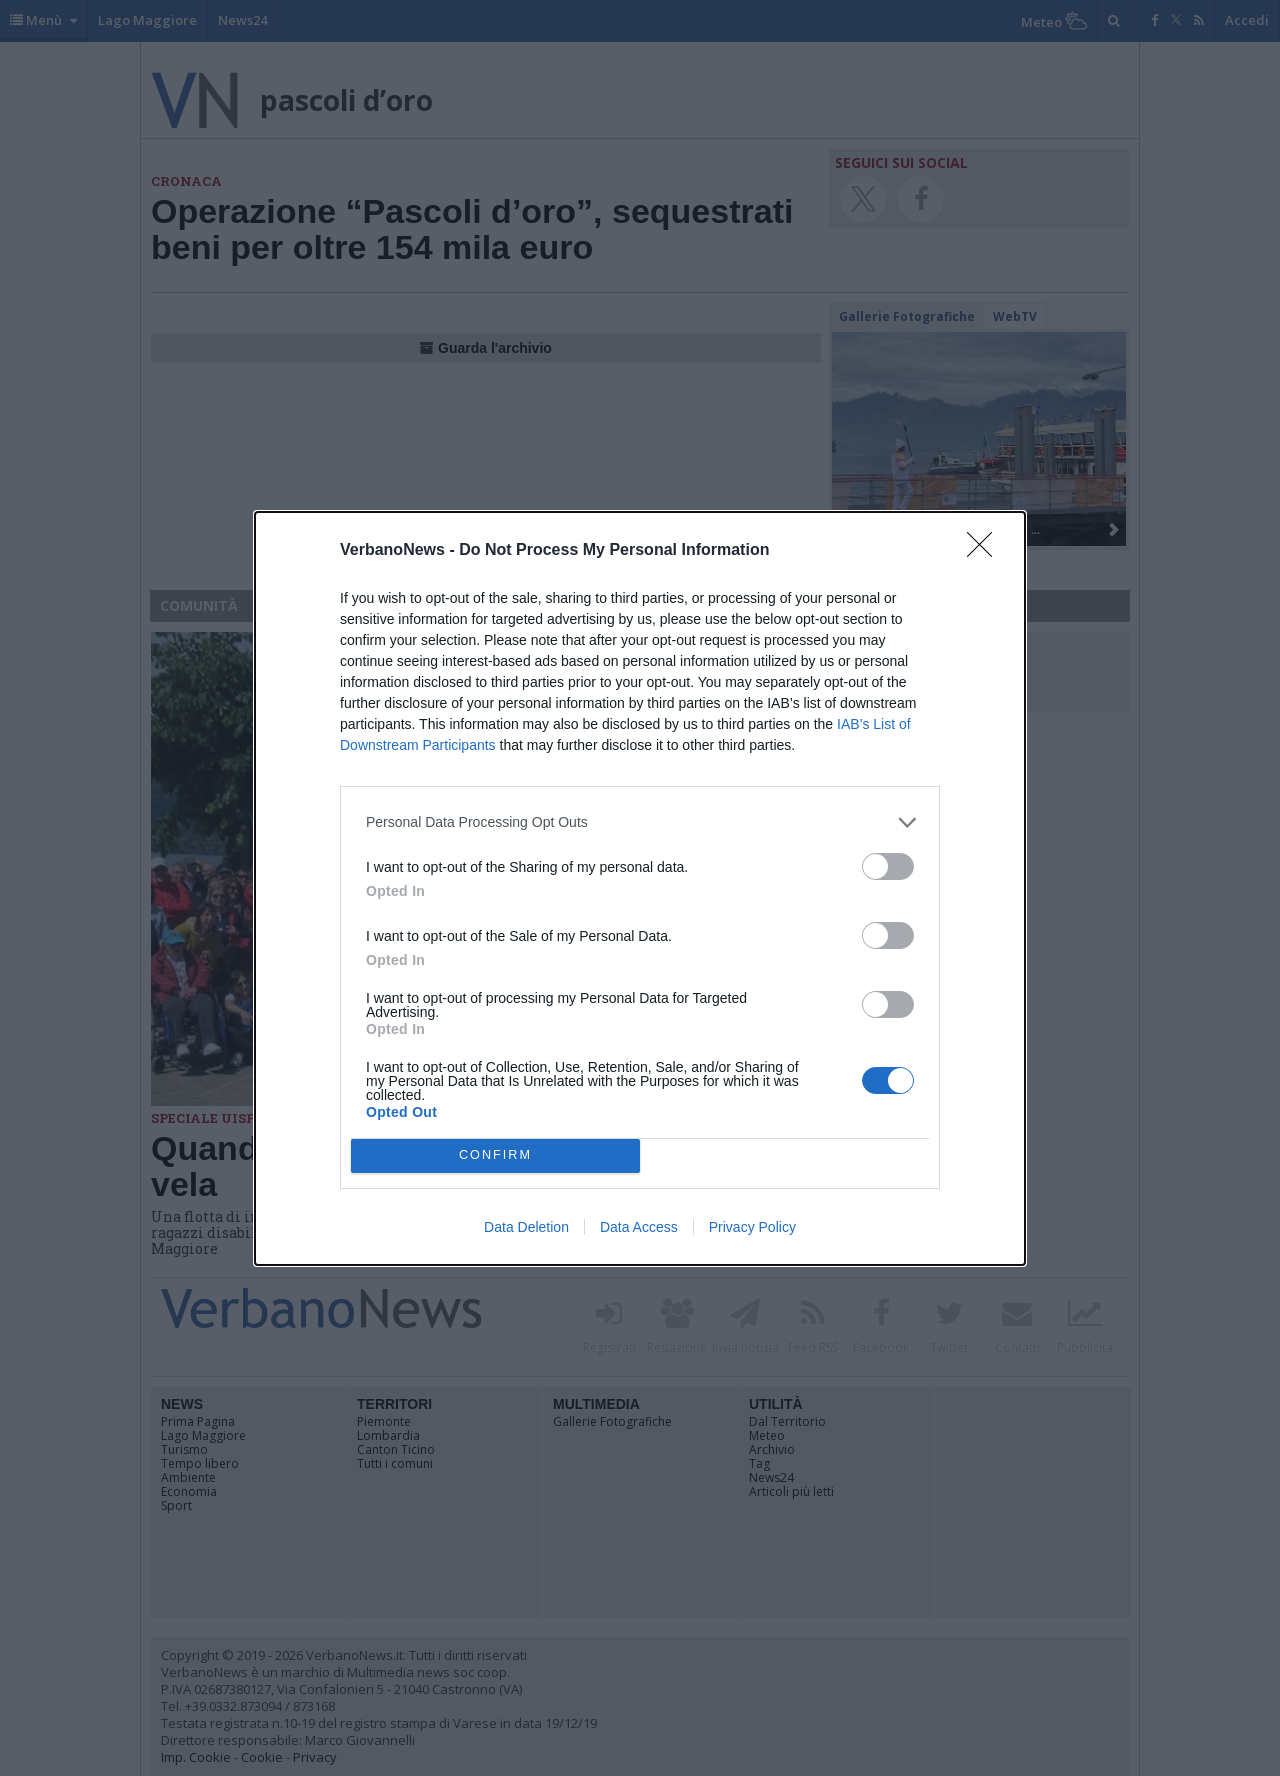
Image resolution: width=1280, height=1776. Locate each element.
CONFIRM (495, 1155)
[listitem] (640, 822)
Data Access (639, 1227)
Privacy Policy (752, 1227)
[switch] (888, 866)
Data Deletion (526, 1227)
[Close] (986, 551)
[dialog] (640, 888)
